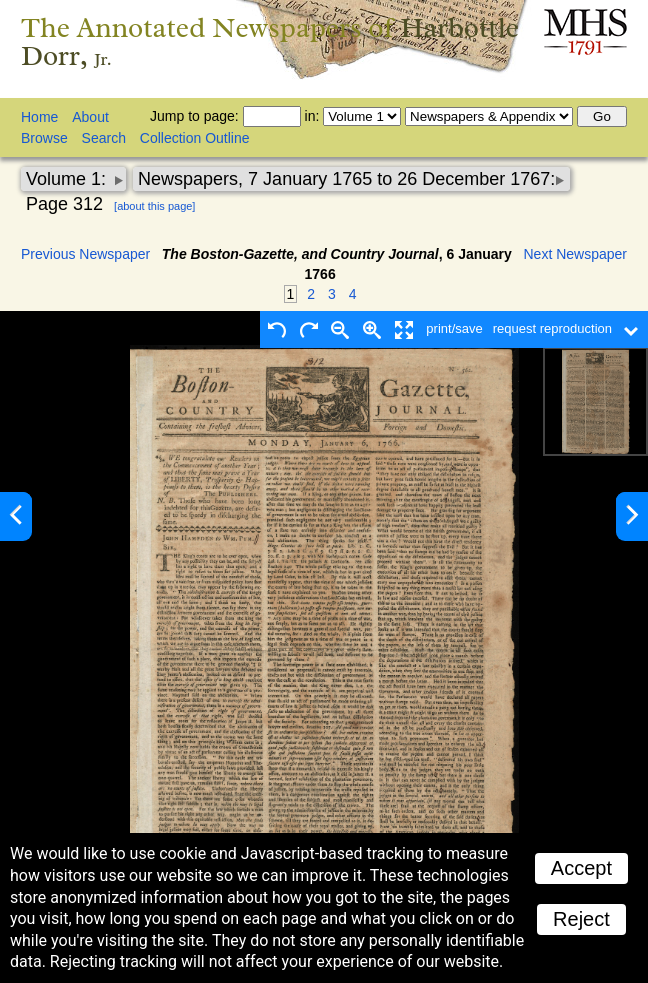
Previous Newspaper (85, 254)
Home (39, 117)
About (90, 117)
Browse (44, 138)
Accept (581, 868)
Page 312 (64, 204)
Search (104, 138)
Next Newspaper (576, 254)
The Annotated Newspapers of (270, 41)
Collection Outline (195, 138)
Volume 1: (68, 179)
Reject (581, 919)
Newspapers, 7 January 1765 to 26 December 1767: (346, 179)
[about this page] (154, 206)
